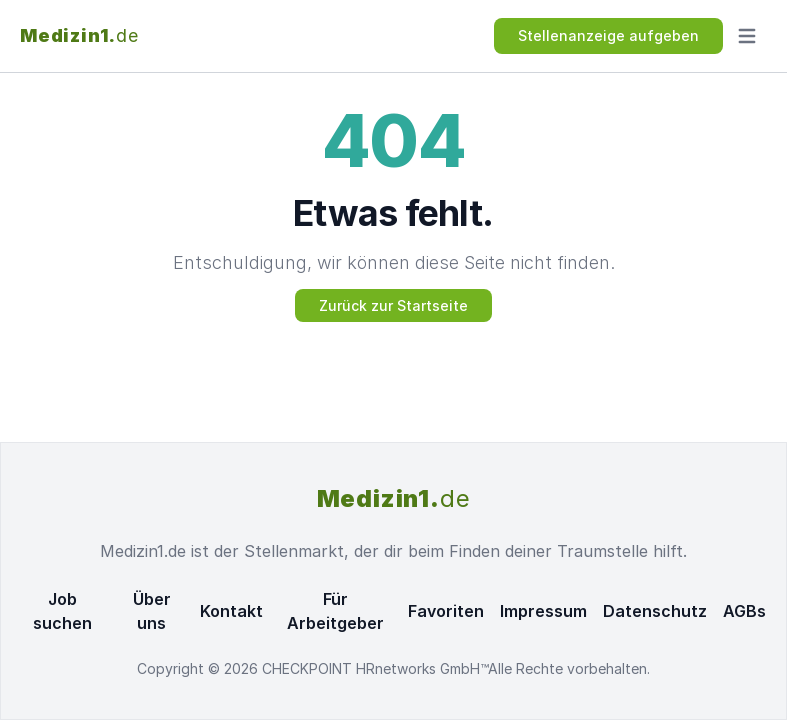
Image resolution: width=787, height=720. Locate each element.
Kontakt (231, 611)
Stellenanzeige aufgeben (608, 35)
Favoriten (446, 611)
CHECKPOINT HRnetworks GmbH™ (375, 668)
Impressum (543, 611)
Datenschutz (655, 611)
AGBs (744, 611)
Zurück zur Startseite (393, 305)
